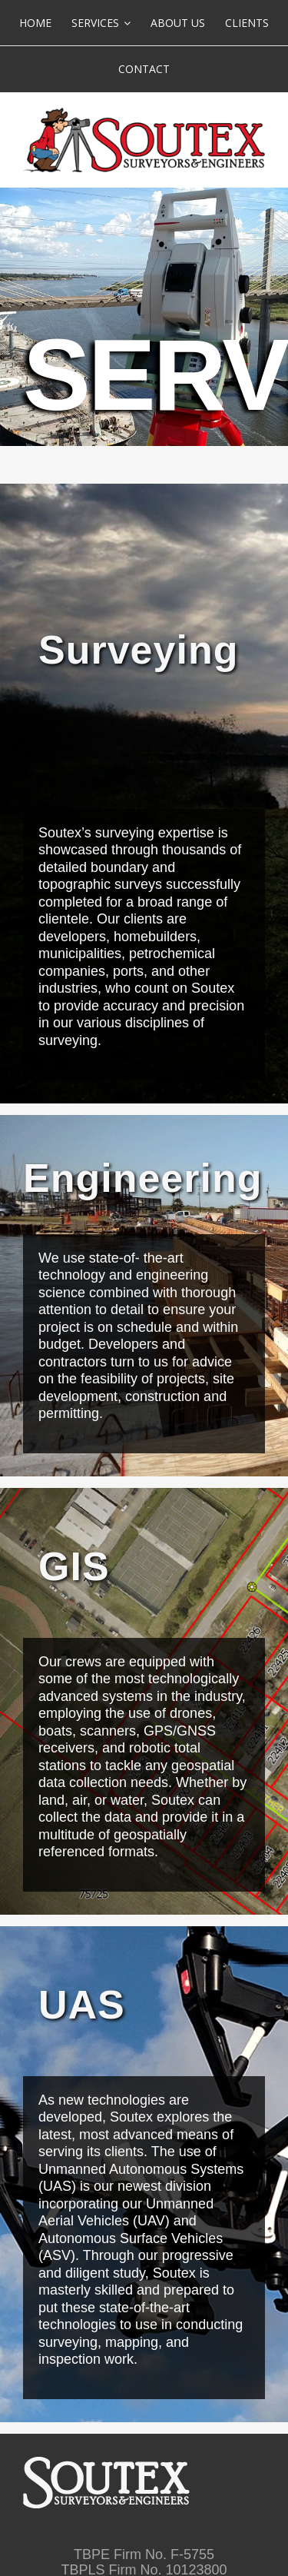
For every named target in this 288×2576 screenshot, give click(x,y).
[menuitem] (35, 23)
